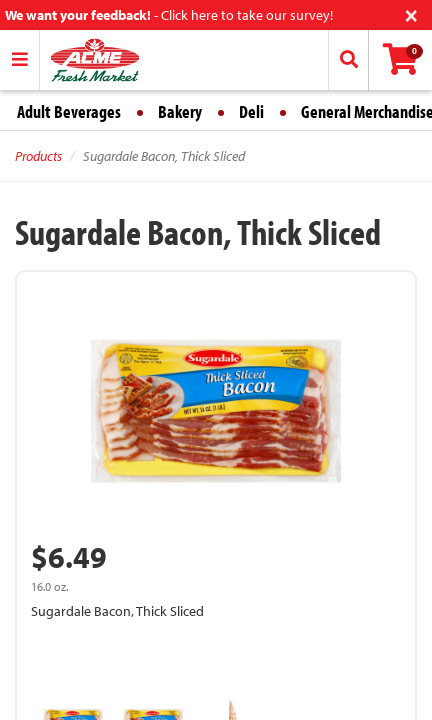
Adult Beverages (69, 111)
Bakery (180, 111)
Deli (251, 111)
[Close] (411, 13)
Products (38, 156)
